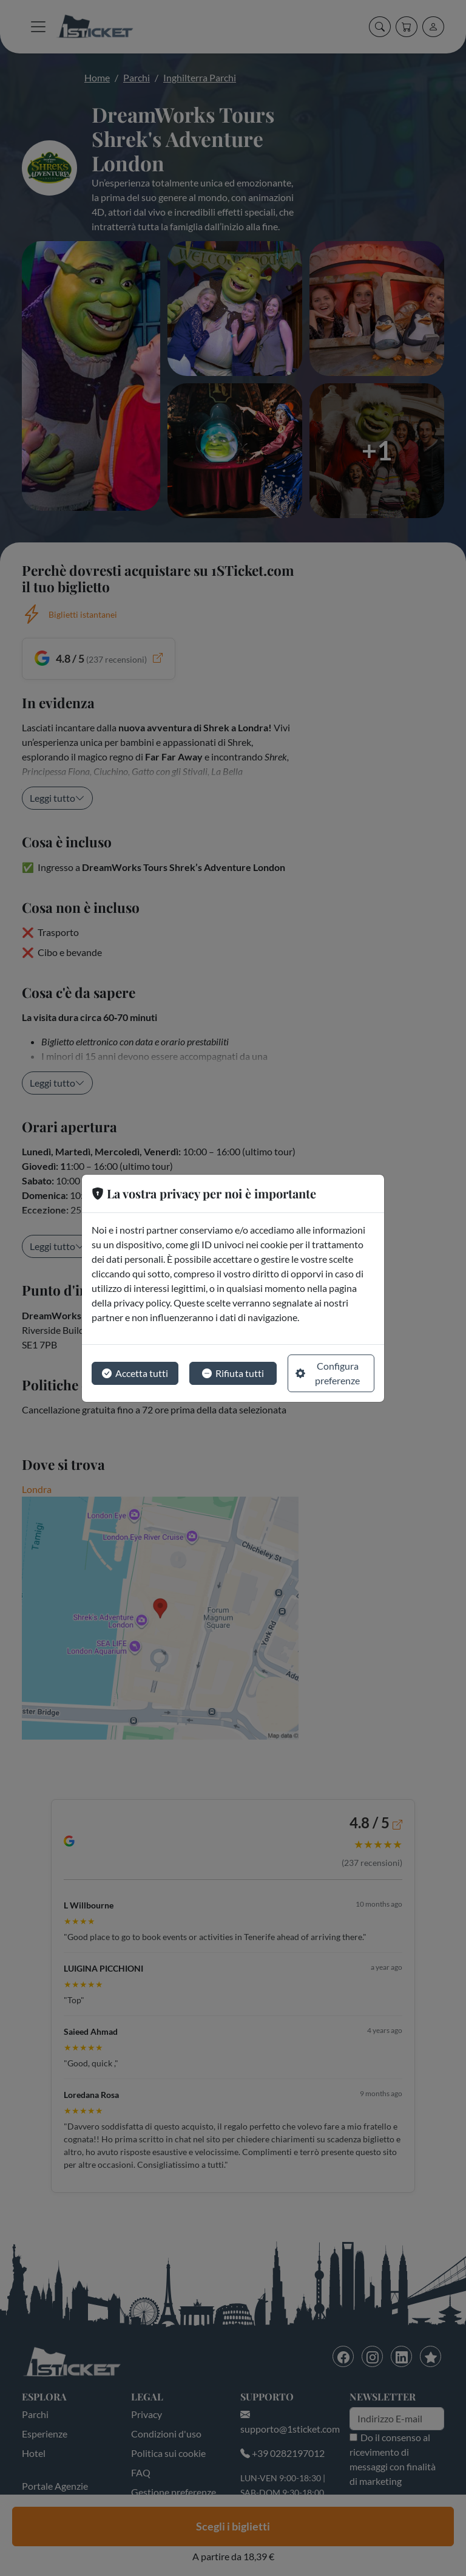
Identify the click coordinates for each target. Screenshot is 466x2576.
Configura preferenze (327, 1373)
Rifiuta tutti (233, 1373)
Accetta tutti (135, 1373)
